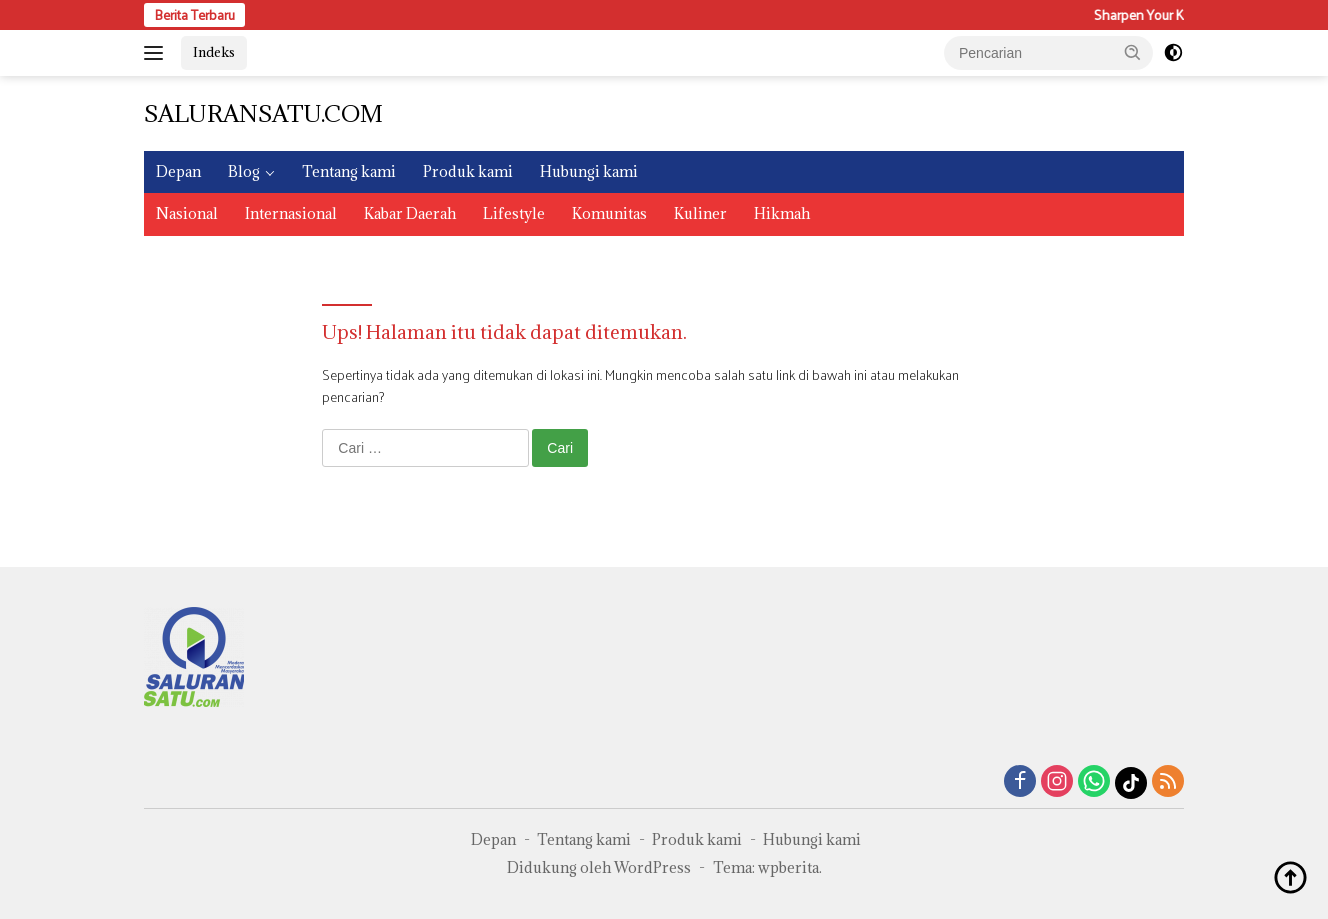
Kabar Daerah (410, 213)
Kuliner (700, 213)
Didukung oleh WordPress (599, 867)
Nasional (187, 213)
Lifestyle (514, 213)
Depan (178, 171)
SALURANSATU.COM (263, 113)
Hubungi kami (589, 171)
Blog (244, 171)
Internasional (291, 213)
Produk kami (468, 171)
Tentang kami (349, 171)
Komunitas (609, 213)
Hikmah (782, 213)
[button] (1133, 52)
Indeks (214, 52)
